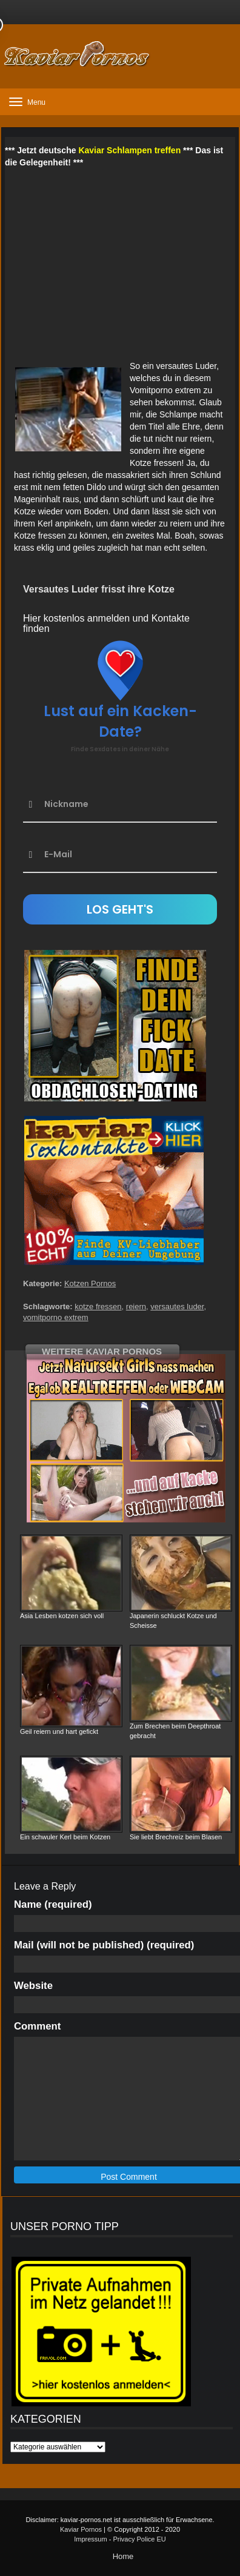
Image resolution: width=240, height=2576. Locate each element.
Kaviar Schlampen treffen (129, 150)
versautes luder (177, 1306)
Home (123, 2556)
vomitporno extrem (55, 1317)
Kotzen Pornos (90, 1283)
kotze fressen (98, 1306)
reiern (136, 1306)
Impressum (90, 2539)
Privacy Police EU (139, 2539)
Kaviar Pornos (81, 2529)
